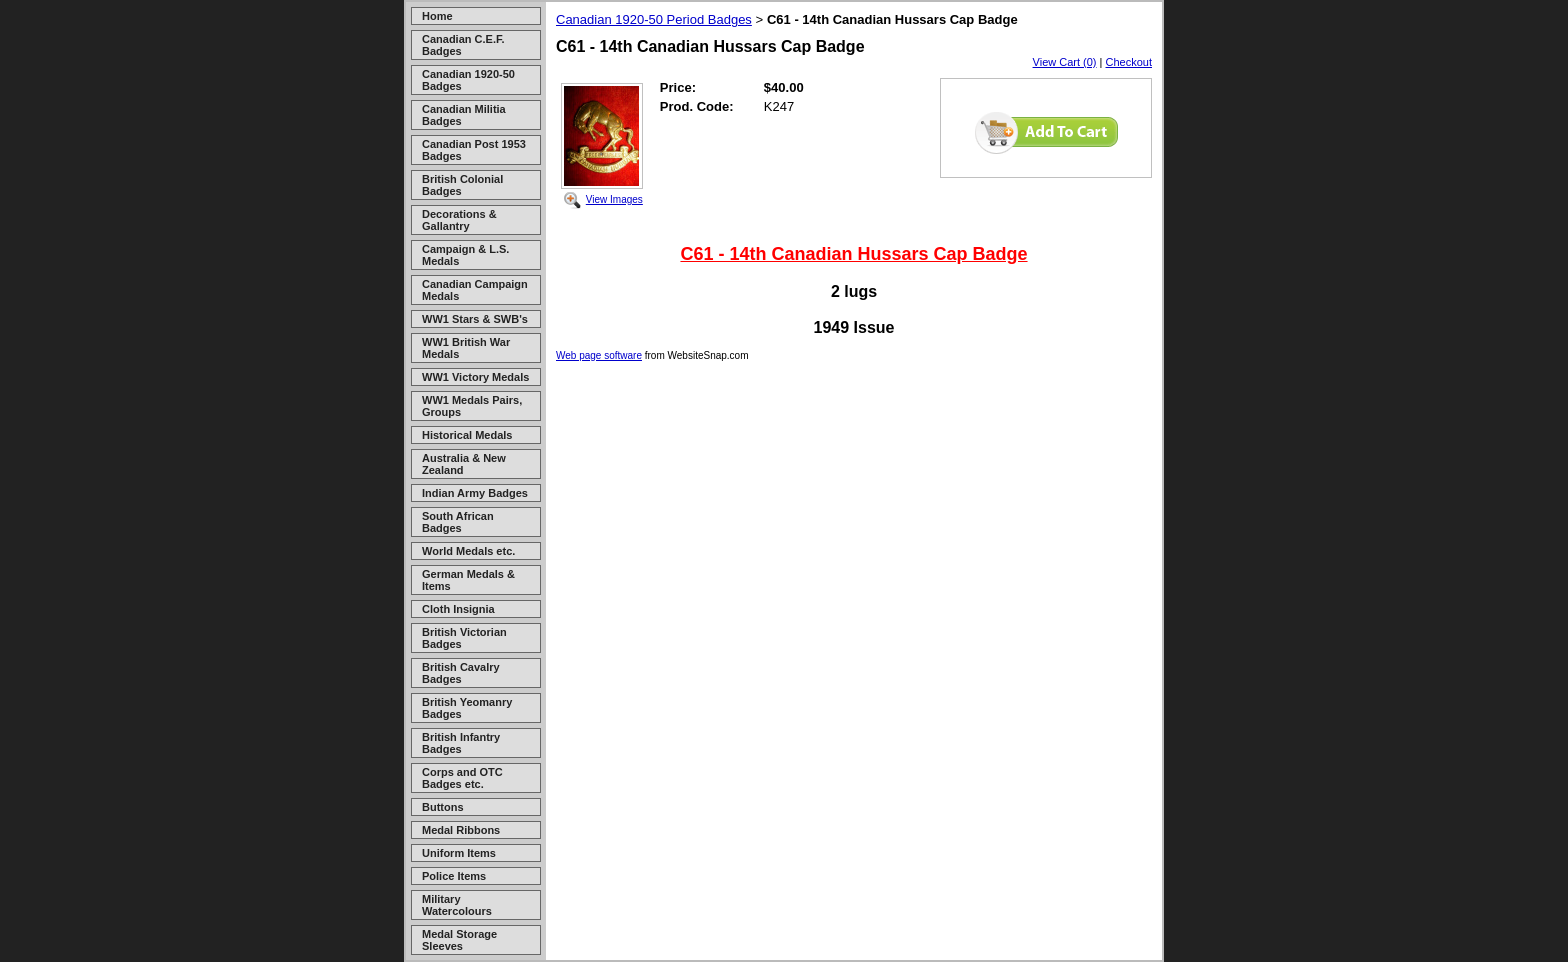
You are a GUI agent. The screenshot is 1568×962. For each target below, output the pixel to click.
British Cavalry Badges (461, 673)
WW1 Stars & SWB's (475, 319)
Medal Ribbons (461, 830)
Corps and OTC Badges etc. (462, 778)
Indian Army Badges (475, 493)
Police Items (454, 876)
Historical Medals (467, 435)
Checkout (1129, 62)
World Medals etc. (468, 551)
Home (437, 16)
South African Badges (458, 522)
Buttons (443, 807)
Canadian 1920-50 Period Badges (654, 19)
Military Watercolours (457, 905)
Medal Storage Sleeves (459, 940)
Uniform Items (459, 853)
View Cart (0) (1065, 62)
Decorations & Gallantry (459, 220)
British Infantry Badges (461, 743)
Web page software (599, 355)
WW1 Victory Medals (475, 377)
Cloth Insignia (458, 609)
